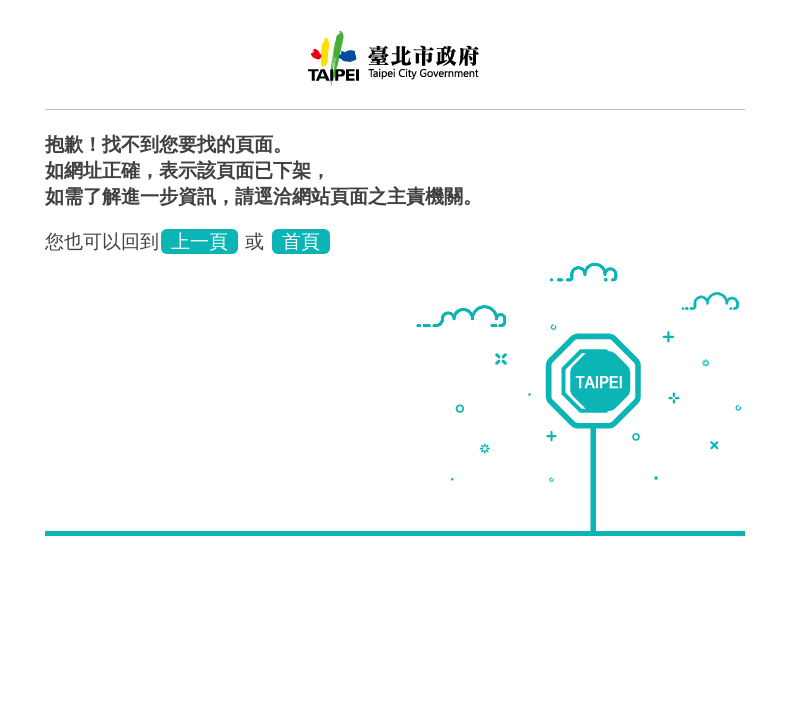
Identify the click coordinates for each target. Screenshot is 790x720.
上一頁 (199, 241)
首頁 (301, 241)
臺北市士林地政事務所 (395, 65)
